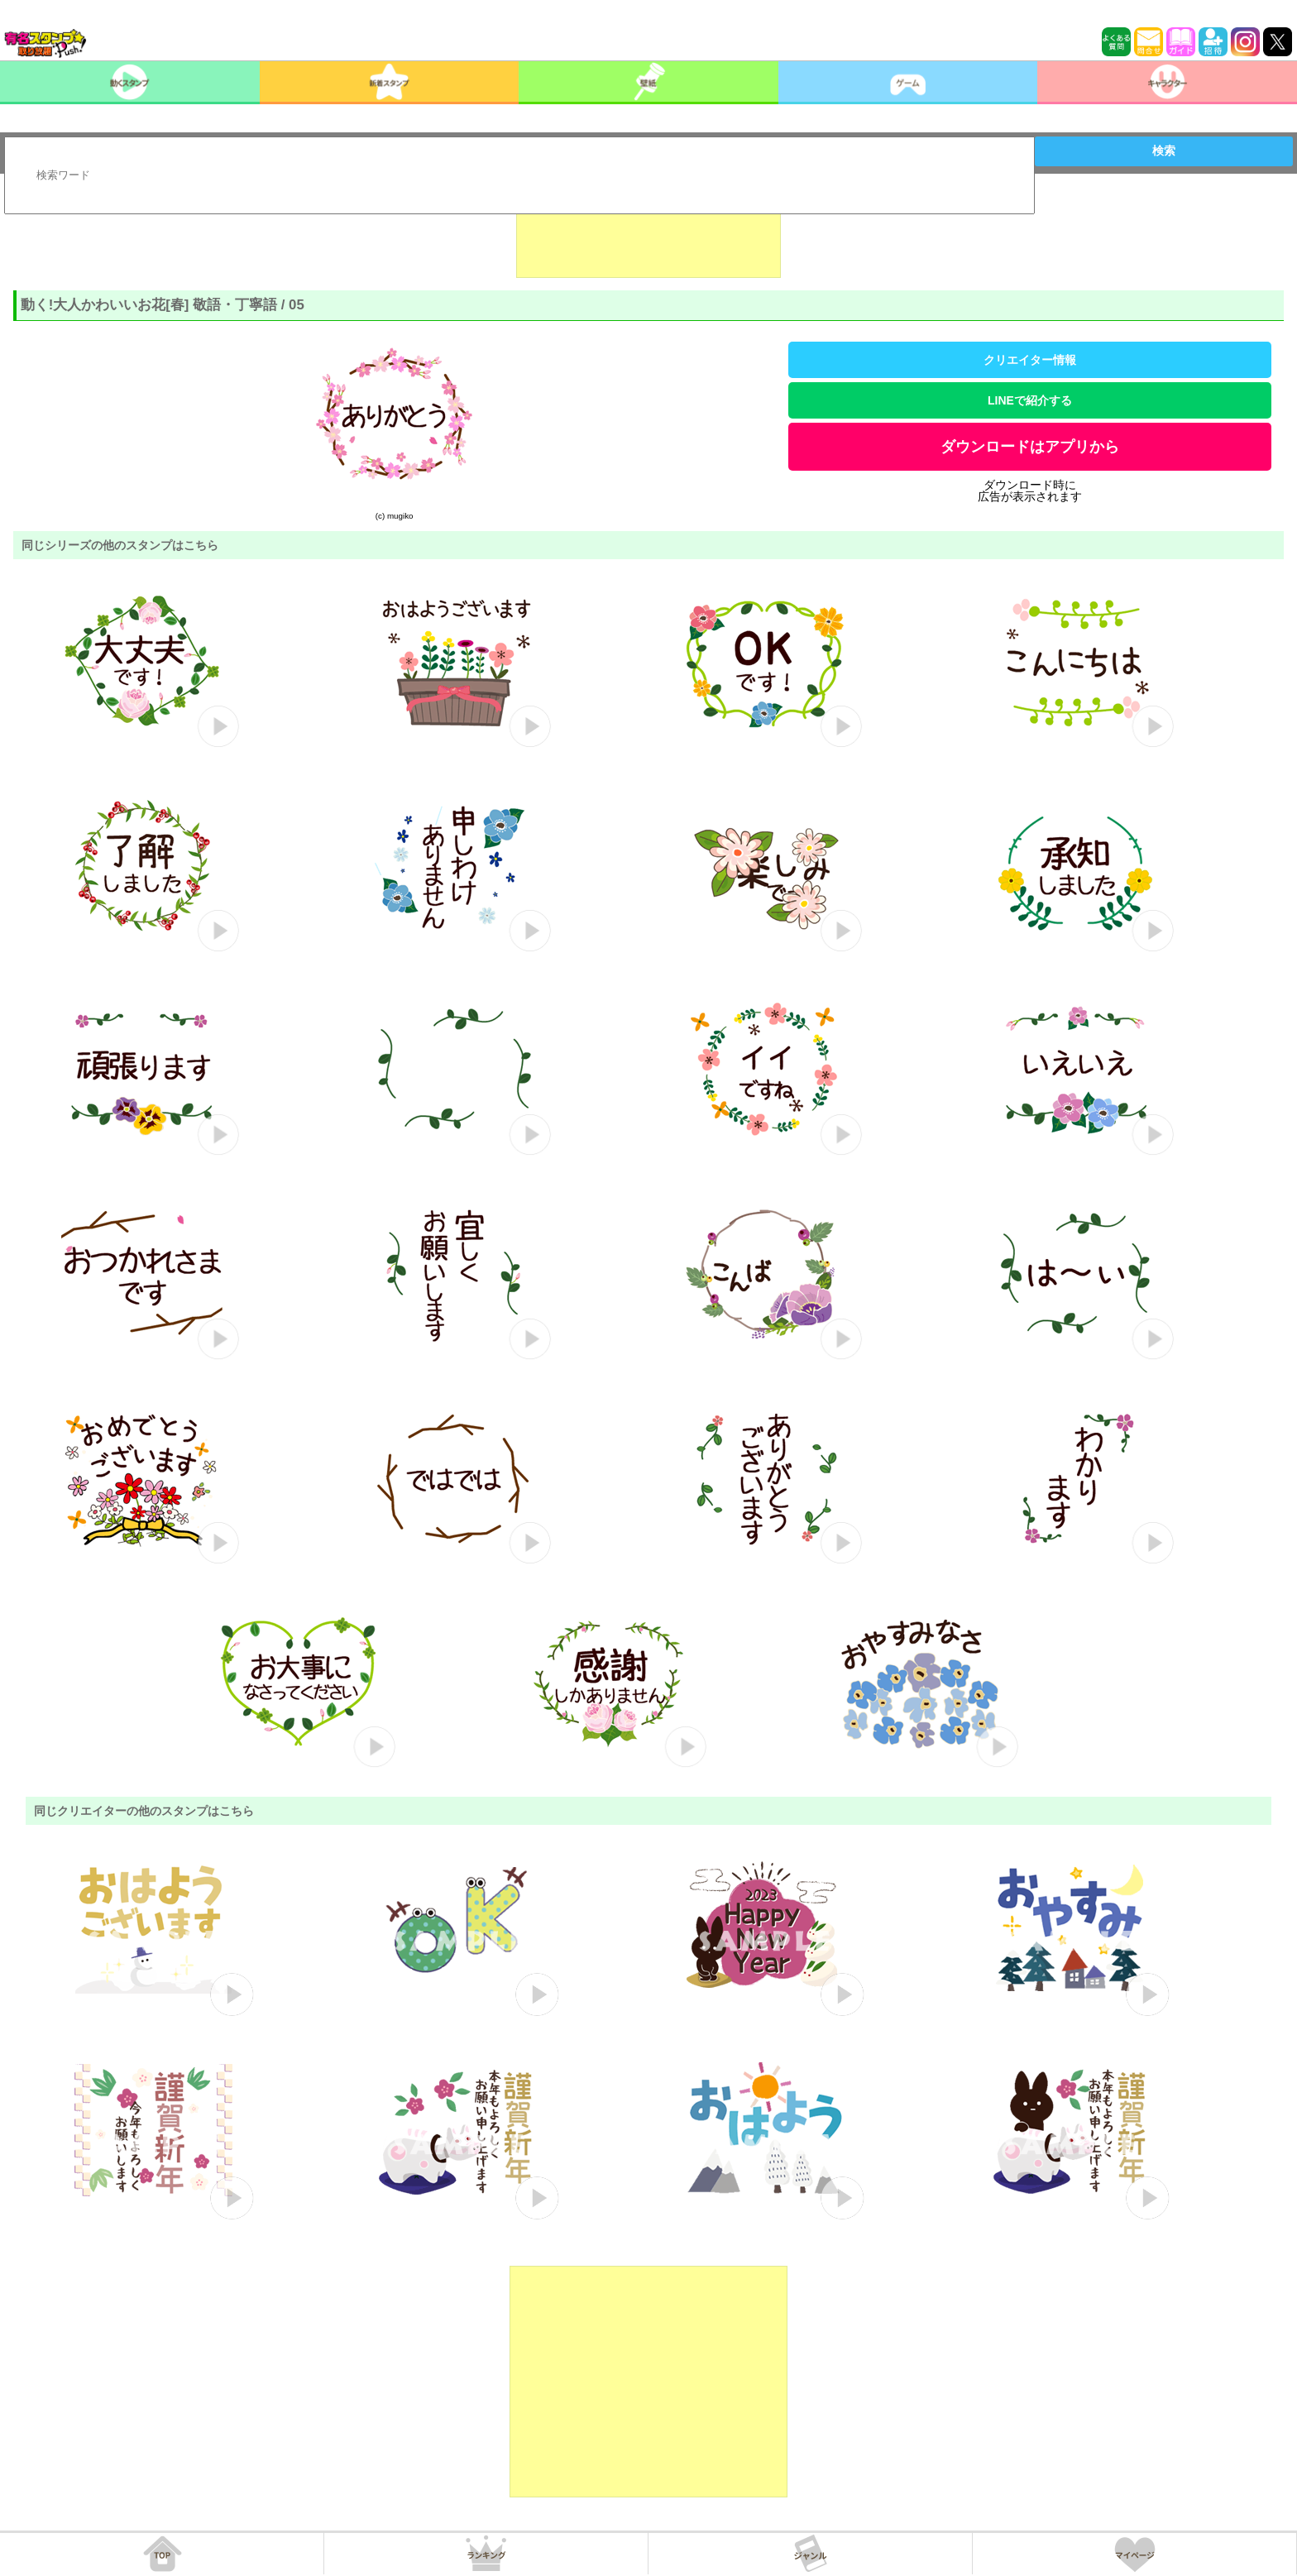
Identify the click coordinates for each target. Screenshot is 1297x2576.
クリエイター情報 (1030, 359)
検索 (1163, 150)
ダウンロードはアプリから (1029, 446)
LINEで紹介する (1030, 400)
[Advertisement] (648, 236)
